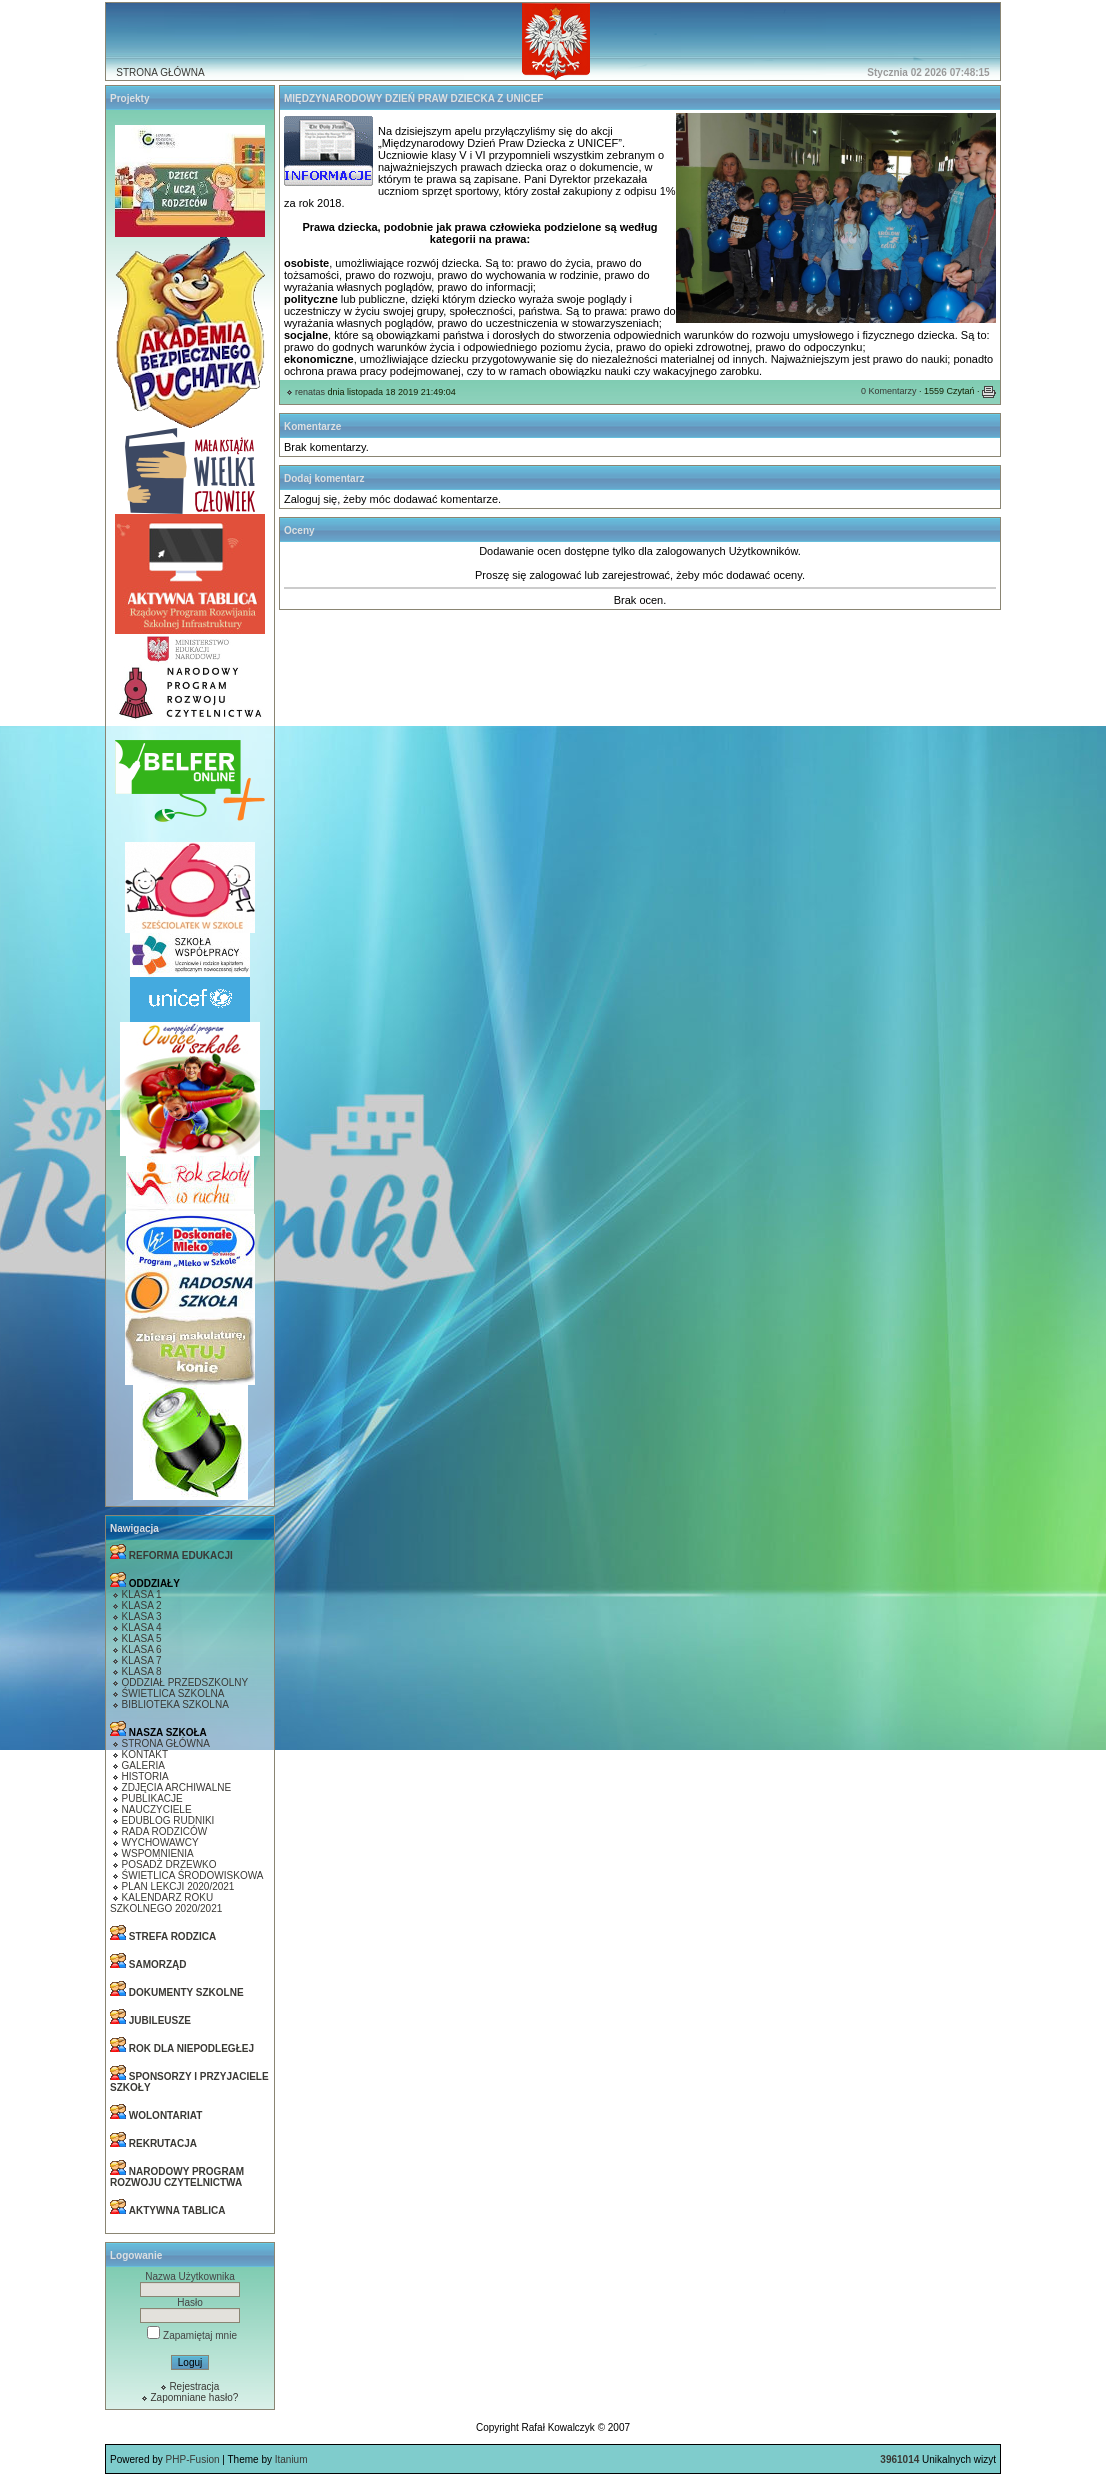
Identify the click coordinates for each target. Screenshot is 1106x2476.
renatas (310, 392)
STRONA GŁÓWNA (160, 72)
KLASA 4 (142, 1627)
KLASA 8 (142, 1671)
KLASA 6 (142, 1649)
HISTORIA (145, 1776)
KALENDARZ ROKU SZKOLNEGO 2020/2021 (166, 1903)
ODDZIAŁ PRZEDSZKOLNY (185, 1682)
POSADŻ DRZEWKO (169, 1864)
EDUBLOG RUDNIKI (168, 1820)
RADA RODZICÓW (165, 1831)
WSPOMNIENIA (158, 1853)
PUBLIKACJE (152, 1798)
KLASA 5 (142, 1638)
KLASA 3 (142, 1616)
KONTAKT (145, 1754)
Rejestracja (194, 2386)
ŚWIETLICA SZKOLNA (173, 1693)
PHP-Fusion (193, 2459)
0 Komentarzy (889, 391)
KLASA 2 (142, 1605)
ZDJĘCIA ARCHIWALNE (177, 1787)
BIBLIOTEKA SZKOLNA (175, 1704)
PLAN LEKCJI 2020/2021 (178, 1886)
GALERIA (143, 1765)
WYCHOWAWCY (160, 1842)
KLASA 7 (142, 1660)
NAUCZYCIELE (157, 1809)
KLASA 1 (142, 1594)
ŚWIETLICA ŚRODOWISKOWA (193, 1875)
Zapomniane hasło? (194, 2397)
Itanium (291, 2459)
